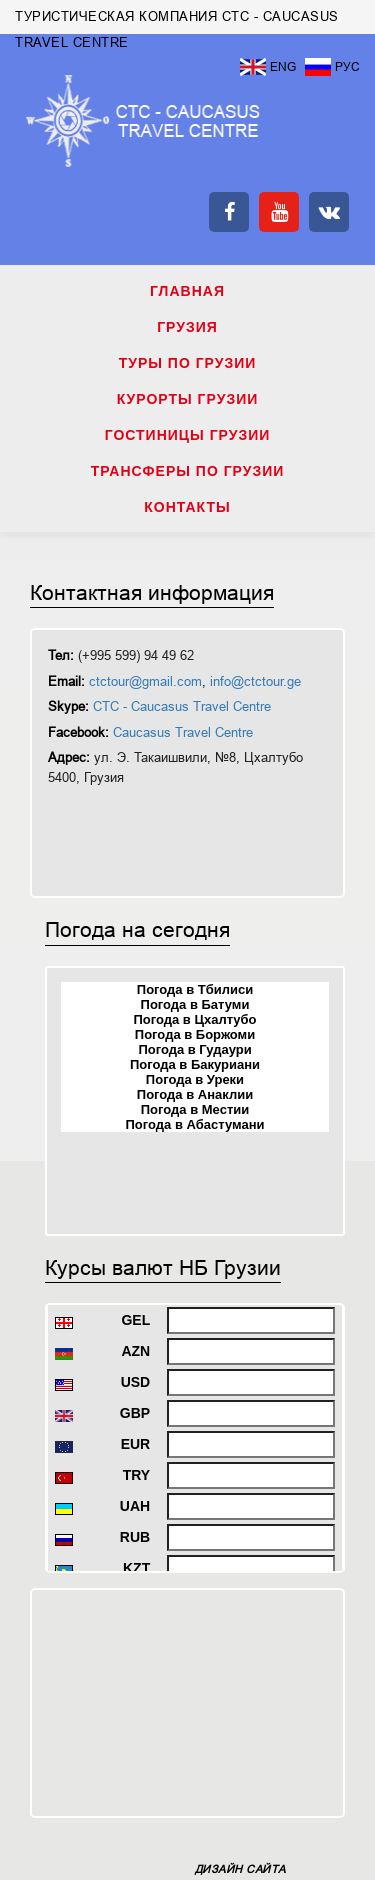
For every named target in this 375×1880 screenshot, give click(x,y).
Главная (187, 291)
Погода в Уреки (195, 1079)
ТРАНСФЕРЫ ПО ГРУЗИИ (188, 471)
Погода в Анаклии (195, 1094)
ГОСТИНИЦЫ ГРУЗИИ (188, 435)
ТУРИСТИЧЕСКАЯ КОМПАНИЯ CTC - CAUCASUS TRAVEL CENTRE (143, 121)
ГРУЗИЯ (187, 327)
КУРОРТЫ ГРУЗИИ (188, 399)
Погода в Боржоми (195, 1034)
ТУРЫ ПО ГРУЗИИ (188, 363)
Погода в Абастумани (195, 1124)
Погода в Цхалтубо (194, 1019)
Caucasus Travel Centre (183, 732)
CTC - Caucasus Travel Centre (182, 706)
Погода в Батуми (195, 1004)
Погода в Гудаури (194, 1049)
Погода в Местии (195, 1109)
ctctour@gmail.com (145, 681)
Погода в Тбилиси (195, 989)
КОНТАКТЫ (187, 507)
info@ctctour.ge (255, 681)
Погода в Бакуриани (195, 1064)
